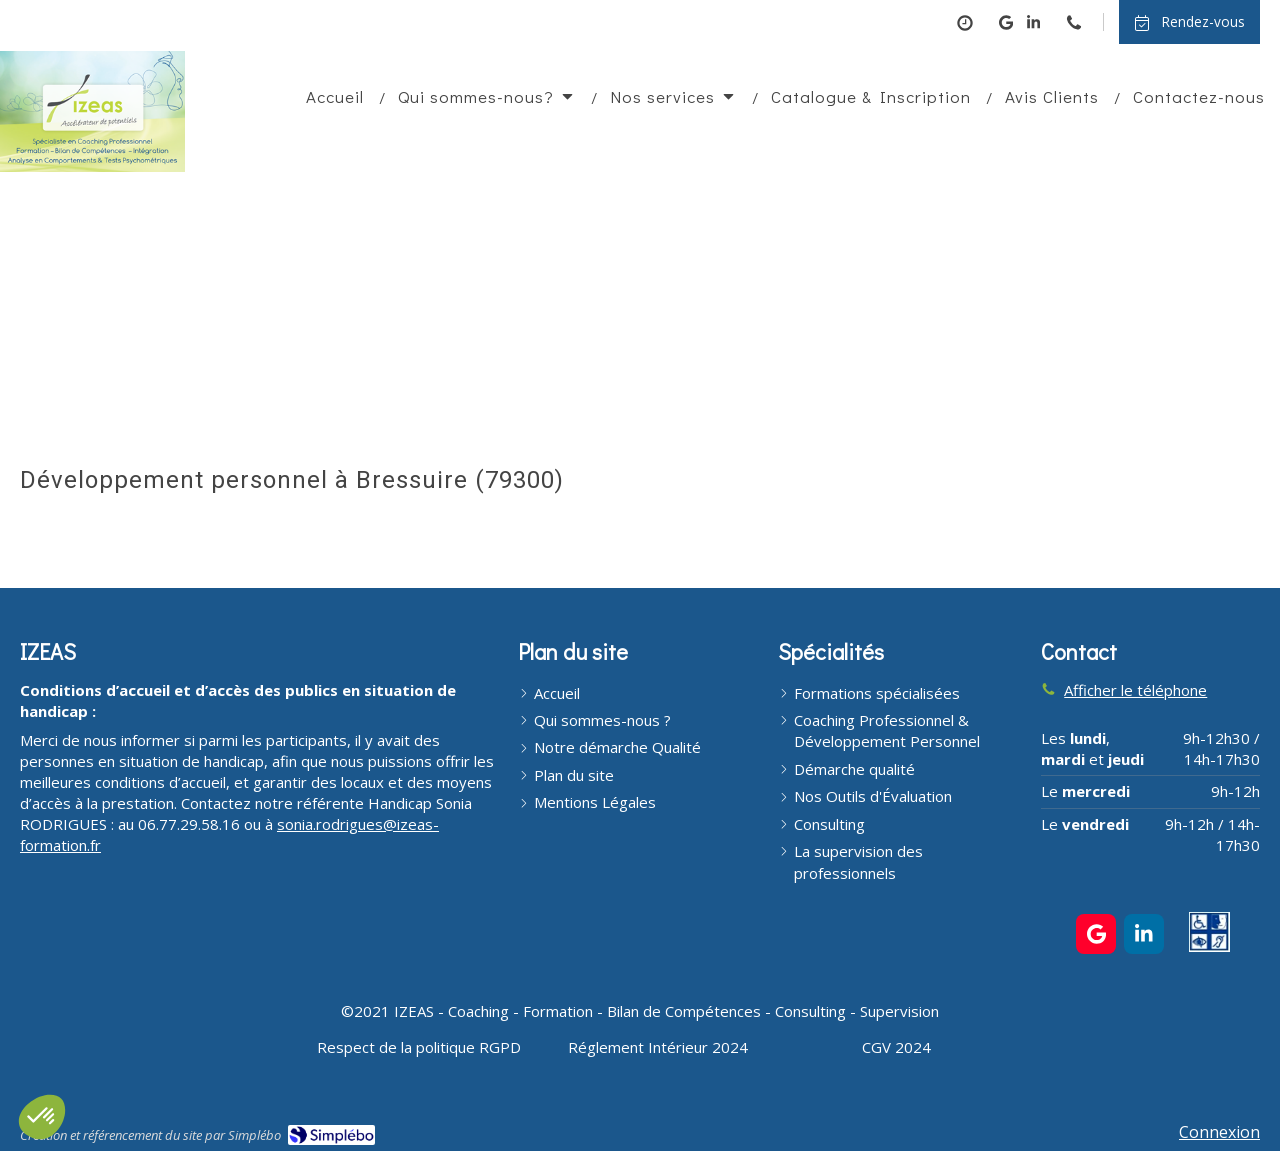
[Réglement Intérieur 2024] (658, 1047)
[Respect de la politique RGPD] (419, 1047)
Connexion (1219, 1132)
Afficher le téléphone (1135, 690)
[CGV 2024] (896, 1047)
